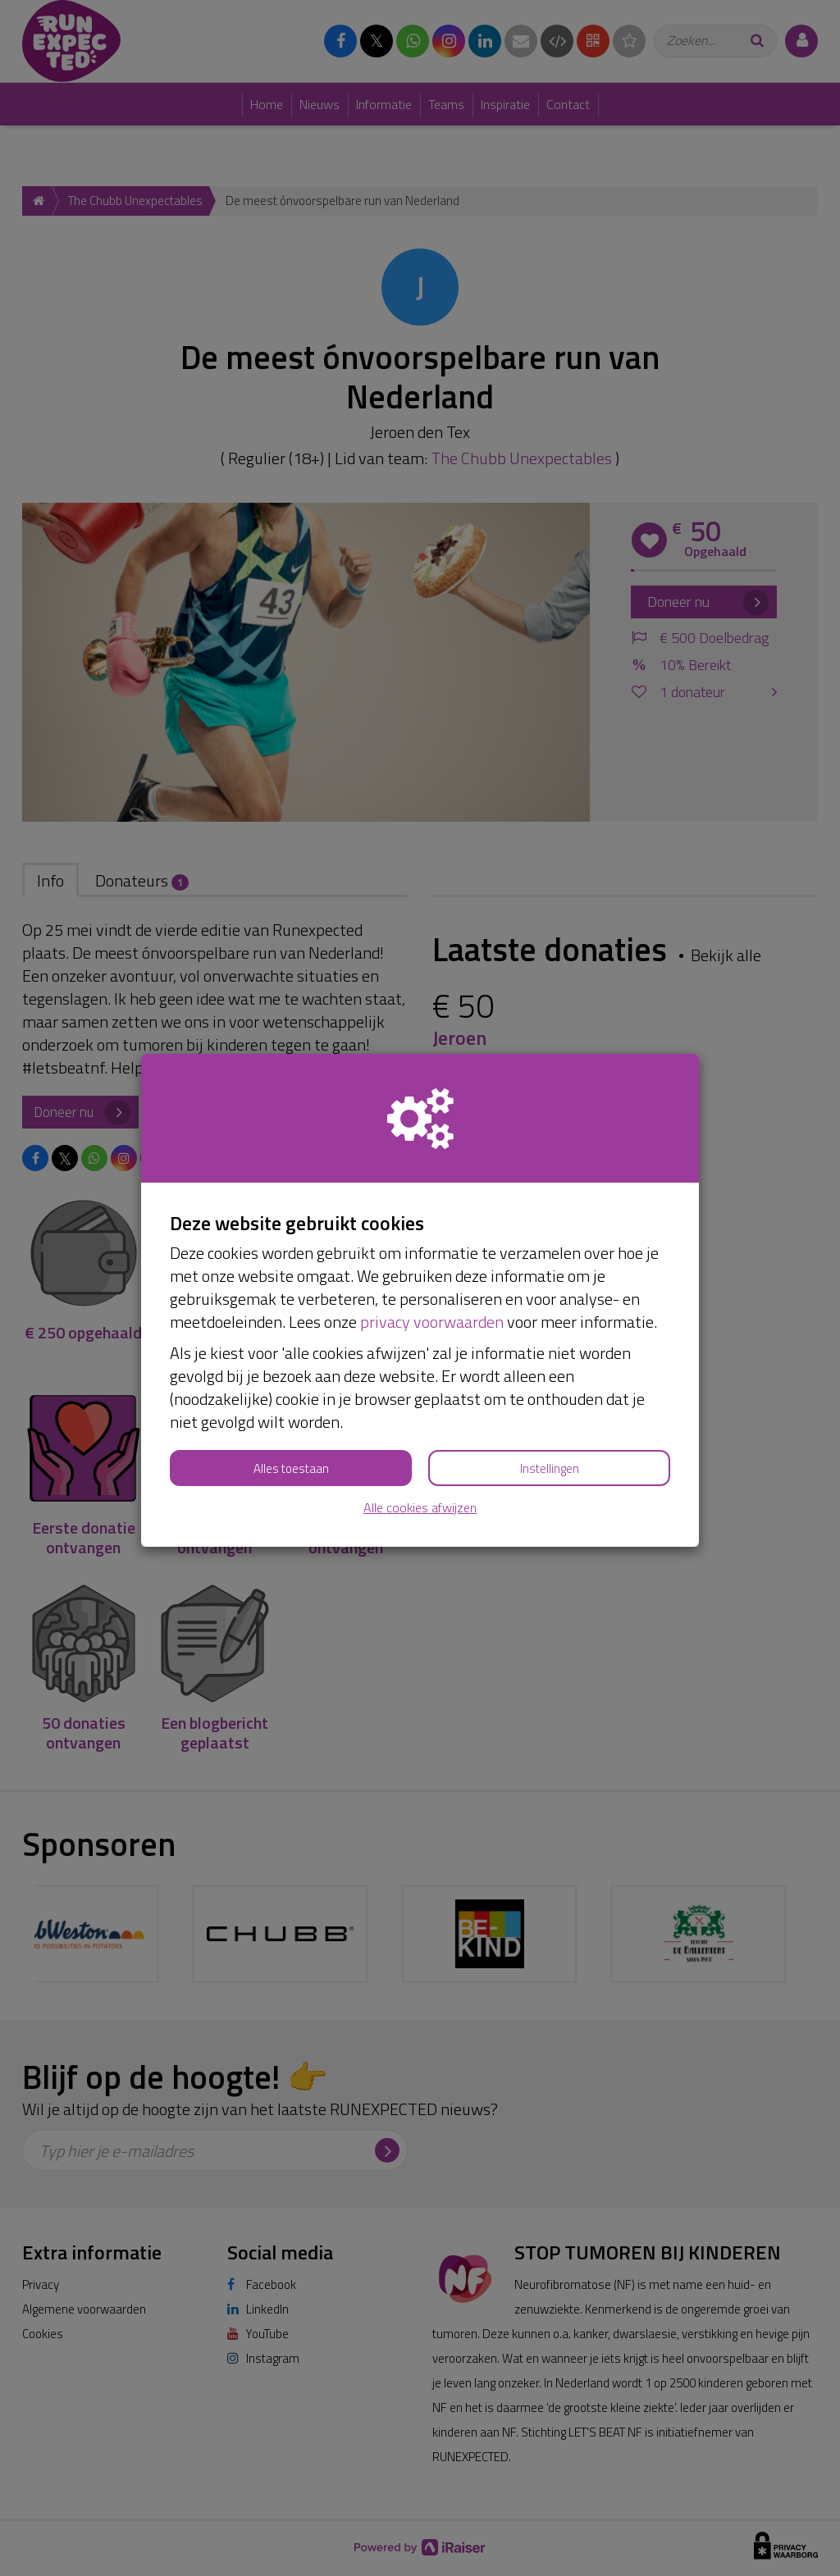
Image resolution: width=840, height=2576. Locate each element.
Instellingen (549, 1468)
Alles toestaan (291, 1468)
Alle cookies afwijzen (420, 1507)
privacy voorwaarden (432, 1321)
